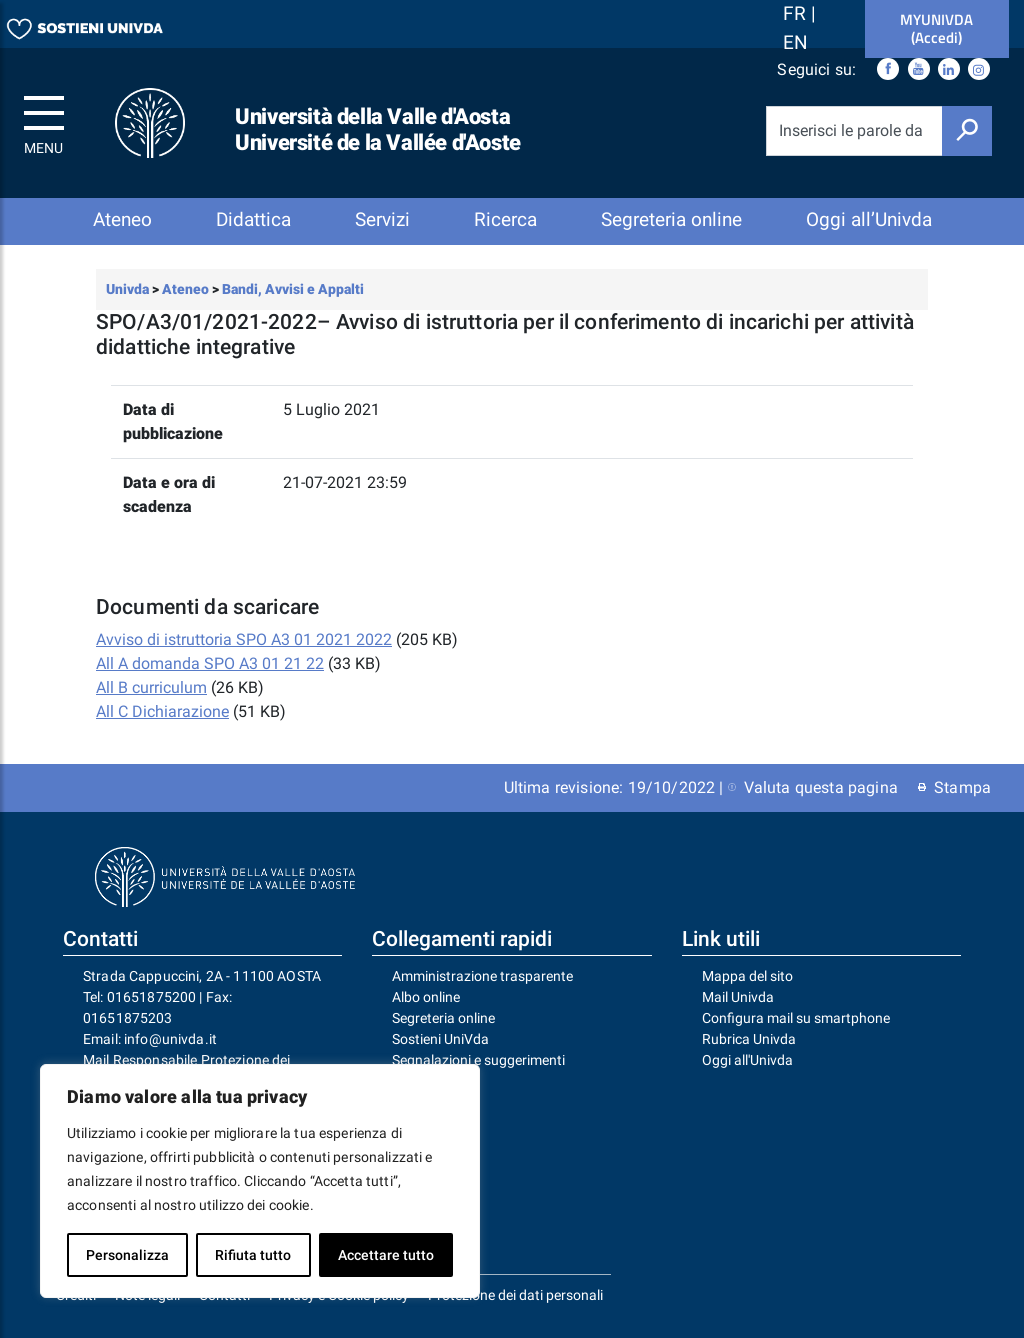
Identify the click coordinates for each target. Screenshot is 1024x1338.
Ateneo (122, 219)
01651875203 (128, 1018)
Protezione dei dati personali (515, 1295)
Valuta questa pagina (813, 787)
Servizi (382, 219)
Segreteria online (671, 219)
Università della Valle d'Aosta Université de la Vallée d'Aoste (378, 129)
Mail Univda (738, 997)
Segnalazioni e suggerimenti (478, 1060)
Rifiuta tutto (253, 1255)
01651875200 (152, 997)
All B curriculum (151, 687)
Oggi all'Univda (747, 1060)
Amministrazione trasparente (482, 976)
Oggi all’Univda (869, 219)
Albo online (426, 997)
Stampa (954, 787)
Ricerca (505, 219)
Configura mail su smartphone (796, 1018)
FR (797, 13)
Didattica (253, 219)
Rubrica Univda (749, 1039)
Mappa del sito (747, 976)
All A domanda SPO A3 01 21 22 (210, 663)
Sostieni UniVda (440, 1039)
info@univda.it (170, 1039)
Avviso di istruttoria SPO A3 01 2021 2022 (244, 639)
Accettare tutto (386, 1255)
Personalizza (127, 1255)
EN (795, 42)
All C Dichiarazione (162, 711)
